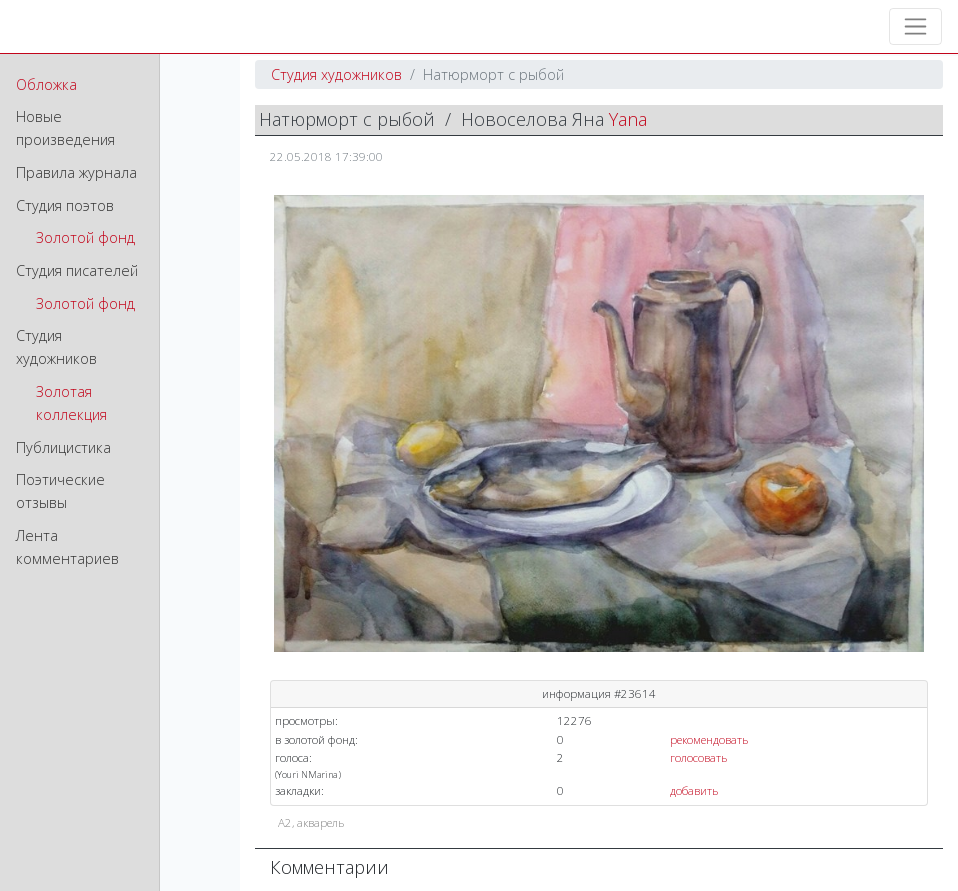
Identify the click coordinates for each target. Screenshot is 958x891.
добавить (694, 790)
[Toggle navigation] (915, 26)
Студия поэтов (65, 205)
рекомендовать (709, 739)
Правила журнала (76, 172)
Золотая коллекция (71, 403)
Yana (628, 119)
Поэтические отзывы (60, 491)
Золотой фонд (85, 237)
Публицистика (63, 447)
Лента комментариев (67, 547)
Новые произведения (65, 128)
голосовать (698, 757)
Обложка (46, 84)
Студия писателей (77, 270)
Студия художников (56, 347)
